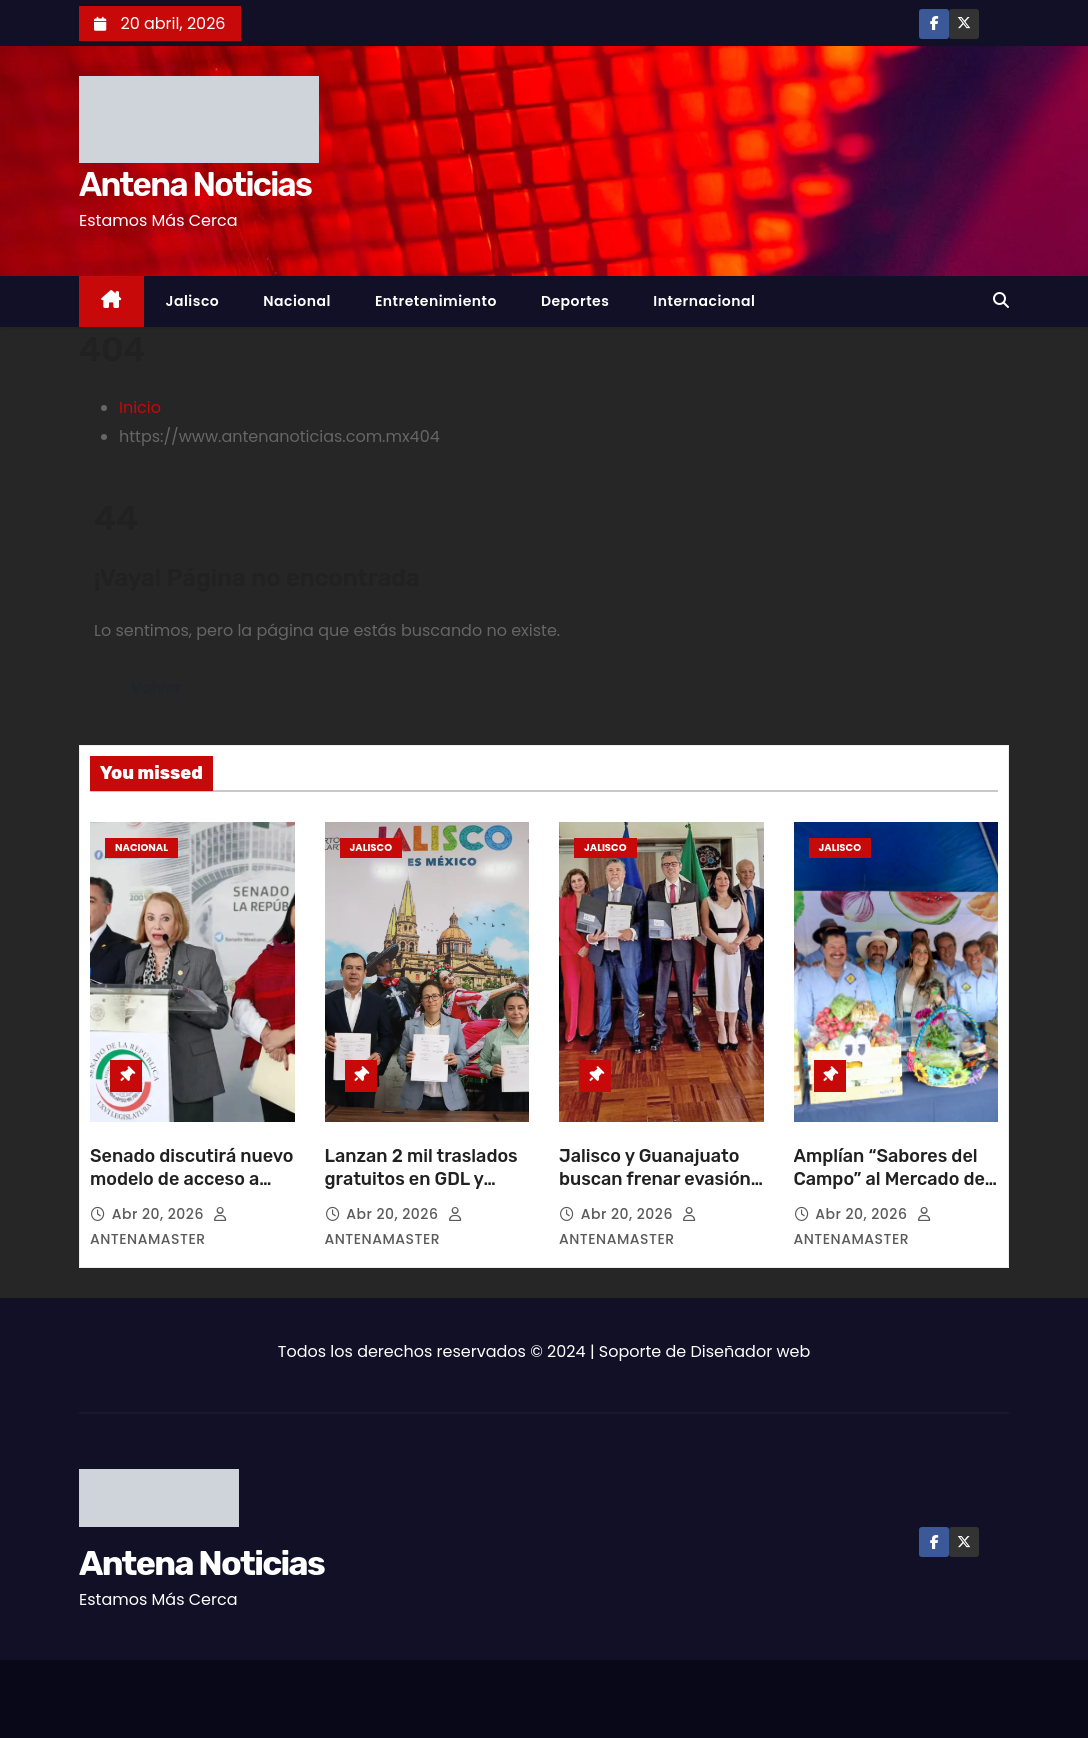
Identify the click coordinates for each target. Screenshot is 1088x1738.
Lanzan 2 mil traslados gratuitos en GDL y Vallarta (421, 1180)
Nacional (297, 301)
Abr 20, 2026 (160, 1214)
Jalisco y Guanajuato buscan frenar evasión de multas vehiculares (655, 1180)
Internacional (704, 301)
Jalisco (193, 301)
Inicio (140, 407)
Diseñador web (751, 1351)
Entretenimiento (436, 301)
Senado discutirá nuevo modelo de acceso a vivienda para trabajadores (191, 1192)
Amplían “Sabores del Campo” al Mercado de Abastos (889, 1180)
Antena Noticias (195, 184)
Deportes (575, 301)
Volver (156, 687)
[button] (1001, 300)
